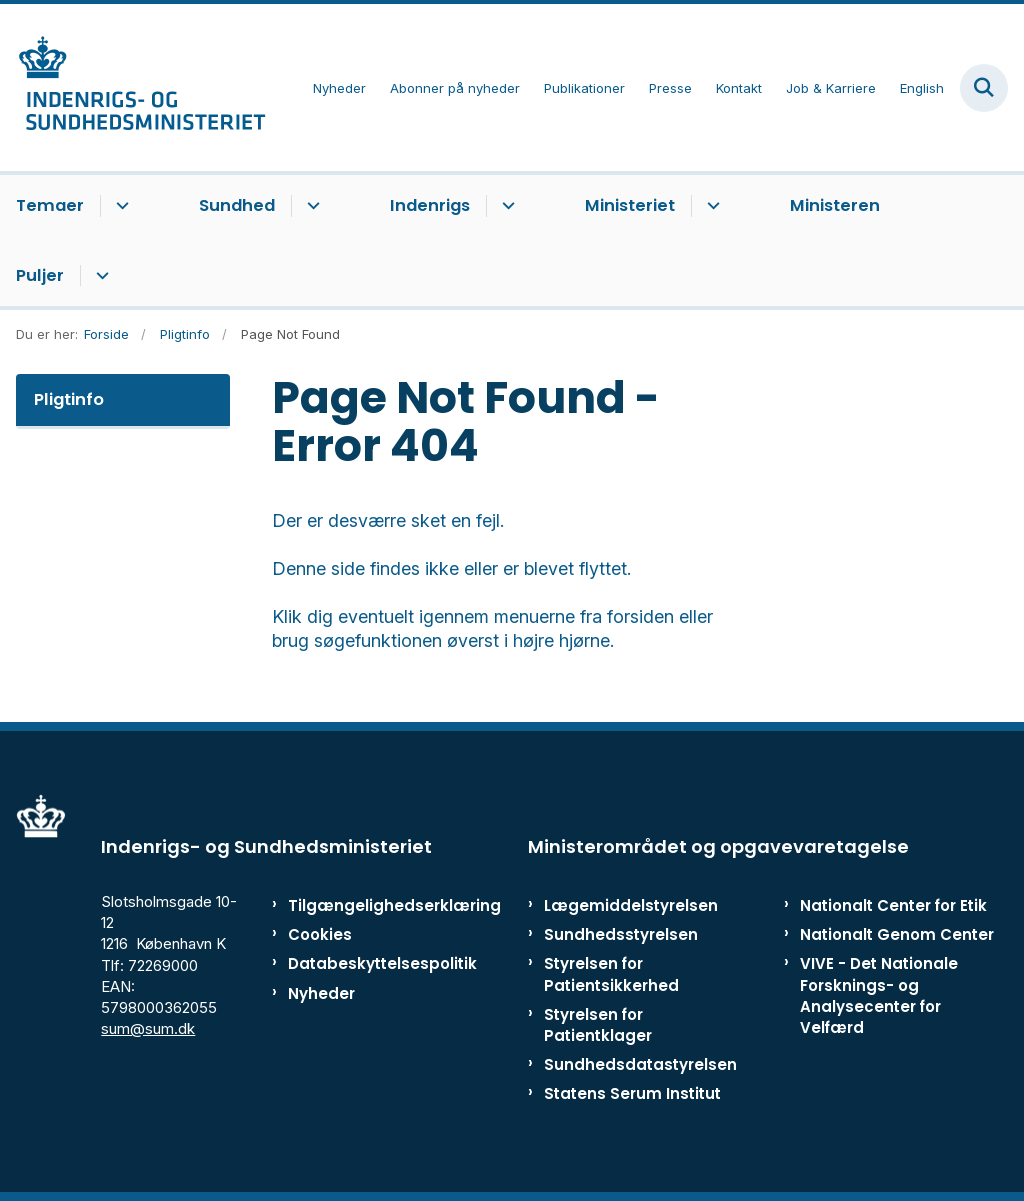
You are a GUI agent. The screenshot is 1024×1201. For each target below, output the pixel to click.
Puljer (40, 275)
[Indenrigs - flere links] (505, 206)
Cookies (320, 934)
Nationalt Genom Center (897, 934)
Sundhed (237, 205)
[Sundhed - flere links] (310, 206)
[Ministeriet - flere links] (710, 206)
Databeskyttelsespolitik (349, 963)
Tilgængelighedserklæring (349, 905)
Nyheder (321, 993)
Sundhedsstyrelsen (621, 934)
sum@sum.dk (148, 1028)
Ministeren (835, 205)
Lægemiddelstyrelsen (631, 905)
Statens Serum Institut (632, 1093)
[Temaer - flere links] (119, 206)
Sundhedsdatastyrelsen (640, 1064)
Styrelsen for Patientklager (598, 1025)
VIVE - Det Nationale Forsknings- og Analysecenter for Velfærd (879, 995)
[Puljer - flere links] (99, 276)
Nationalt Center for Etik (893, 905)
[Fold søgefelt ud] (984, 88)
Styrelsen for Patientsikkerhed (611, 974)
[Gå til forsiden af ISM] (133, 87)
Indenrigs (430, 205)
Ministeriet (630, 205)
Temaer (50, 205)
